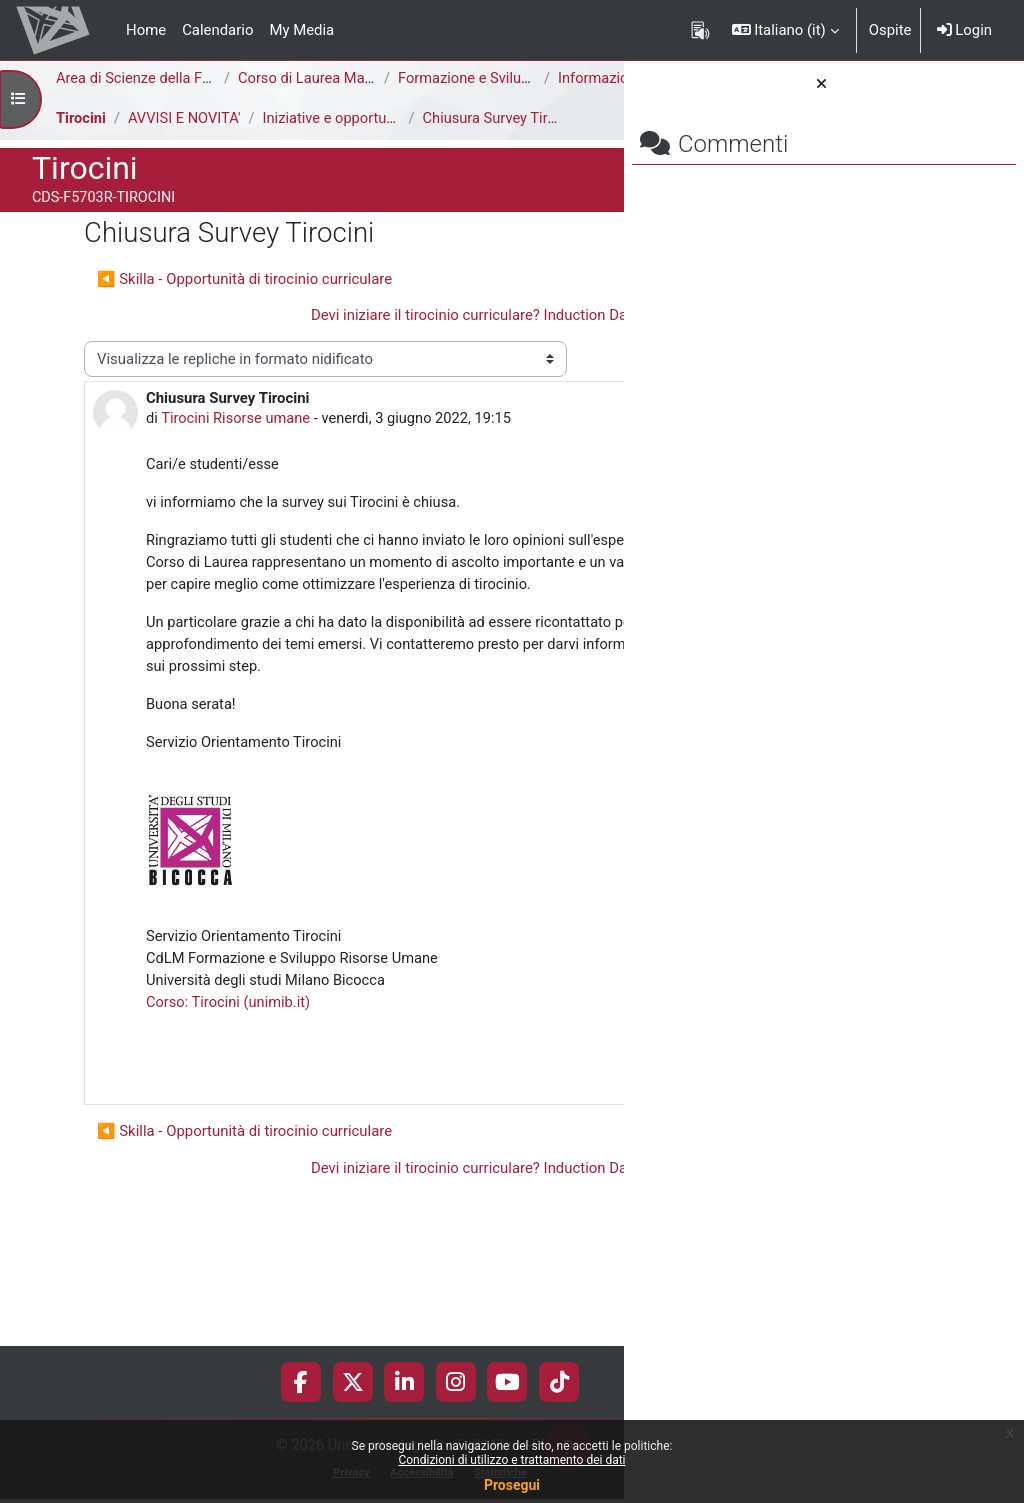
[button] (785, 30)
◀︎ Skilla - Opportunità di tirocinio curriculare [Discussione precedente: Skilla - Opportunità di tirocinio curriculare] (244, 300)
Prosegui (512, 1485)
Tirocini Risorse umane (237, 463)
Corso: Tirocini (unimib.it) (229, 1120)
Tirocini (81, 140)
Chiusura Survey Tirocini (505, 140)
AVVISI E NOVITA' (186, 140)
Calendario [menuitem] (217, 30)
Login (964, 30)
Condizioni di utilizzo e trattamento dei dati (511, 1460)
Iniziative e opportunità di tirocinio (378, 140)
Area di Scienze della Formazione (165, 79)
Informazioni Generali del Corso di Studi (209, 101)
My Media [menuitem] (301, 30)
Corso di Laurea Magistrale (327, 79)
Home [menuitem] (146, 30)
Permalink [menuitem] (481, 1191)
